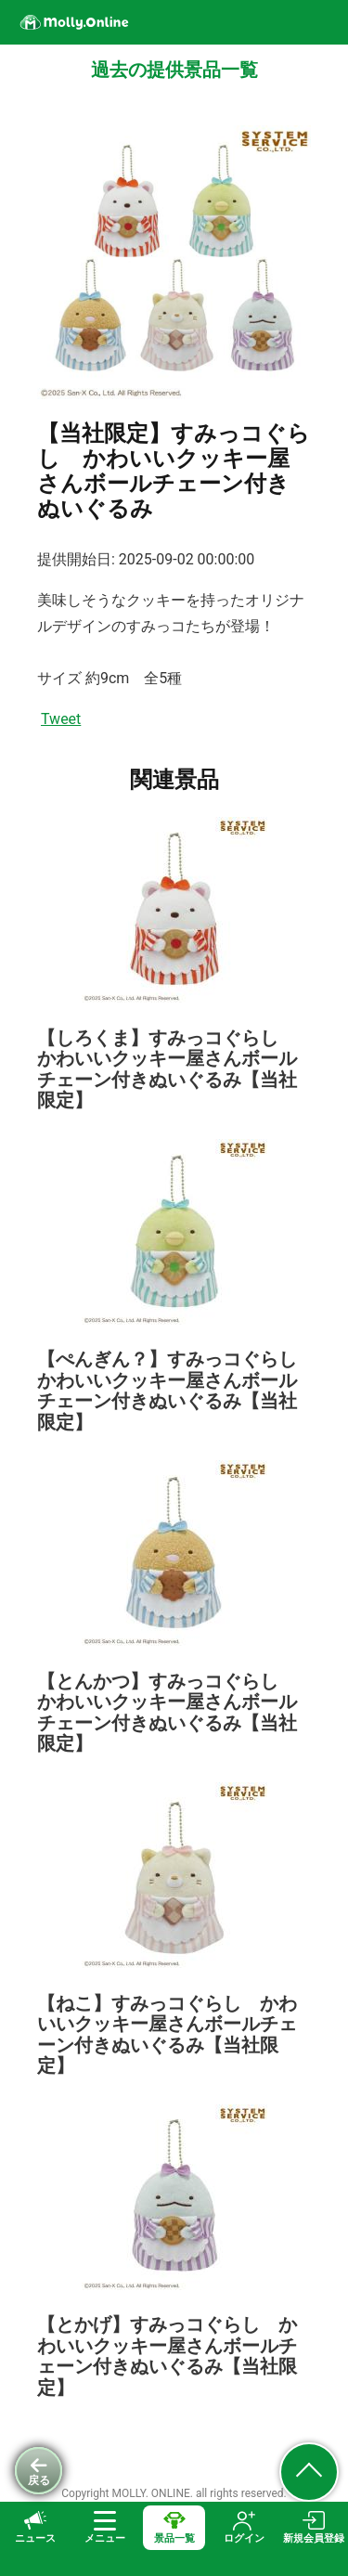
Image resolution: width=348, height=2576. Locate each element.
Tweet (61, 719)
